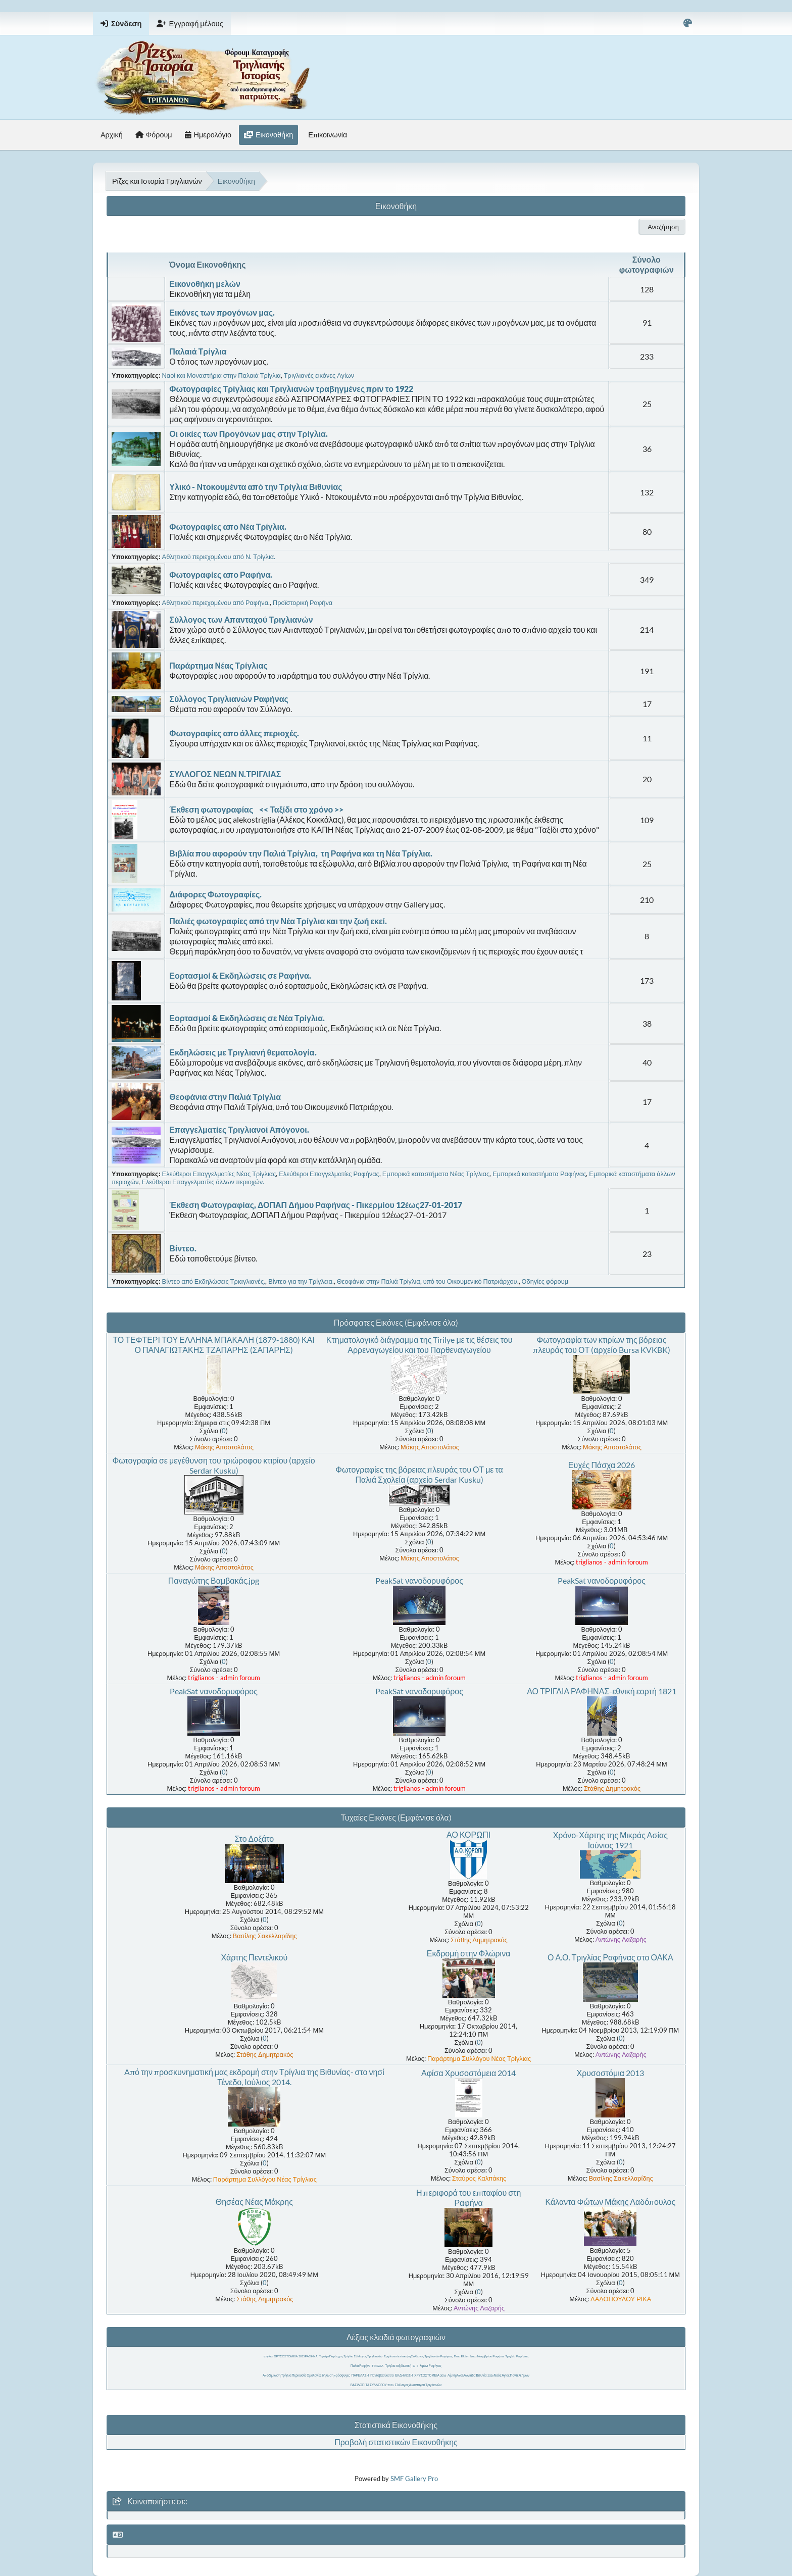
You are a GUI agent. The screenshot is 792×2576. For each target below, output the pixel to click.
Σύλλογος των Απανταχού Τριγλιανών (241, 619)
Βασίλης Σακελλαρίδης (265, 1936)
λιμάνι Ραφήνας (430, 2365)
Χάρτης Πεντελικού (254, 1957)
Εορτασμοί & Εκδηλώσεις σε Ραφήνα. (240, 975)
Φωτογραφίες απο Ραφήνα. (220, 574)
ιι (417, 2365)
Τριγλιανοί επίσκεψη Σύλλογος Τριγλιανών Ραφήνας (418, 2356)
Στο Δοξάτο (254, 1838)
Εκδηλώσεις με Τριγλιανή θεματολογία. (242, 1052)
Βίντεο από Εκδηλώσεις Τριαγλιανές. (214, 1281)
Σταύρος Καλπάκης (479, 2178)
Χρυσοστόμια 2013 (610, 2073)
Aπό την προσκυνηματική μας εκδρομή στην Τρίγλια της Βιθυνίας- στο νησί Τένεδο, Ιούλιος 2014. (254, 2077)
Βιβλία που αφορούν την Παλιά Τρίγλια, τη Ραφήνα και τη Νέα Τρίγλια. (300, 853)
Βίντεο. (182, 1248)
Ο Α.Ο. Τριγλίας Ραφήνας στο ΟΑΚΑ (610, 1957)
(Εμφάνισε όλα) (432, 1322)
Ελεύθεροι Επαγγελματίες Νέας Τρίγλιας (219, 1174)
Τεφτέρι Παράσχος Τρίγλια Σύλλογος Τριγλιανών (350, 2356)
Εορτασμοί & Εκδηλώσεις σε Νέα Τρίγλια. (247, 1018)
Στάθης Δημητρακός (612, 1788)
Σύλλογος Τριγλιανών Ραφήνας (228, 698)
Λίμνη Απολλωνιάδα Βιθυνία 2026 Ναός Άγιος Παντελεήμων (488, 2375)
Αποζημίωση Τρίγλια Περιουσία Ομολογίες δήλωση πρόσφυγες (306, 2375)
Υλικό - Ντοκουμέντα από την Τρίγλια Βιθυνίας (255, 486)
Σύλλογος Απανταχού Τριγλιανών (418, 2385)
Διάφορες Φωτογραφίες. (215, 894)
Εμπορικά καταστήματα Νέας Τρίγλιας (435, 1174)
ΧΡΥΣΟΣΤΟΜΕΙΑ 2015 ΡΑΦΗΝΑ (296, 2356)
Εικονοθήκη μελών (204, 283)
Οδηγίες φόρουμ (545, 1281)
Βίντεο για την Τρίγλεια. (301, 1281)
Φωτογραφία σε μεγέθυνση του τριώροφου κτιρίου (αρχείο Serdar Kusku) (213, 1465)
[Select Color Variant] (687, 23)
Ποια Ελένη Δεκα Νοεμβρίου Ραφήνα (479, 2356)
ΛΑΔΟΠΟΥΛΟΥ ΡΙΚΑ (620, 2299)
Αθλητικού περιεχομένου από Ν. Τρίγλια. (219, 556)
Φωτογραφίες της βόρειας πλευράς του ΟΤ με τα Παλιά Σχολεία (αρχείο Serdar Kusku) (419, 1474)
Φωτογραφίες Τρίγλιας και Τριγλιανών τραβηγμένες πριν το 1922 (291, 388)
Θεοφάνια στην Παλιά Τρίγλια (225, 1096)
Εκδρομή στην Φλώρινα (469, 1953)
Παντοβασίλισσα (381, 2375)
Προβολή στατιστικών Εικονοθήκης (396, 2442)
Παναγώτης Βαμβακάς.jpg (214, 1580)
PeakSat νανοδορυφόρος (419, 1580)
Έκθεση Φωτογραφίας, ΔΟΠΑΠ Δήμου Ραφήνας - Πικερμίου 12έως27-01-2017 (315, 1204)
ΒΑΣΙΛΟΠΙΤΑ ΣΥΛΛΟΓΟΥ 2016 (372, 2385)
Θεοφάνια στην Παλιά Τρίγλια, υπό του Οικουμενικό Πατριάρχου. (428, 1281)
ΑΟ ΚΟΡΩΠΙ (468, 1834)
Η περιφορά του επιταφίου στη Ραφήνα (468, 2197)
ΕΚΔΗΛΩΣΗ (404, 2375)
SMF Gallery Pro (414, 2478)
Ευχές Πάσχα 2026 (601, 1465)
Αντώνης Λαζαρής (621, 1939)
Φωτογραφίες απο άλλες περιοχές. (234, 733)
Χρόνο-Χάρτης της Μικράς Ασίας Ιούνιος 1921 (610, 1840)
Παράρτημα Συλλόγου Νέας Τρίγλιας (479, 2058)
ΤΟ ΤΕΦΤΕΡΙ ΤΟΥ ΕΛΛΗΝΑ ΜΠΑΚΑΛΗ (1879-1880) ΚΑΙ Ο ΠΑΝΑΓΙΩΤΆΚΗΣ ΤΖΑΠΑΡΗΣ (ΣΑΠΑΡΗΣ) (214, 1344)
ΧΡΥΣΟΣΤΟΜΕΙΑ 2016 (430, 2375)
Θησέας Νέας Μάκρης (254, 2201)
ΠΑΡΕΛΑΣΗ (360, 2375)
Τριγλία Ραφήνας (516, 2356)
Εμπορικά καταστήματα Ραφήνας (539, 1174)
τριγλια (268, 2356)
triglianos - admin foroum (612, 1562)
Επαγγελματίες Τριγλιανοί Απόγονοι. (239, 1129)
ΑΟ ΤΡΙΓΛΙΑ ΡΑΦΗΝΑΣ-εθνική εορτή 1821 (601, 1691)
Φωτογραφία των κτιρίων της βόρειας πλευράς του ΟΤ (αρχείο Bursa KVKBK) (601, 1344)
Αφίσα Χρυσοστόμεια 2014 (468, 2073)
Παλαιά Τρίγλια (197, 351)
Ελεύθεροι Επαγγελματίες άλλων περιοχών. (202, 1182)
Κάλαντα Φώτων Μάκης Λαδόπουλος (610, 2201)
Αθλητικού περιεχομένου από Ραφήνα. (216, 602)
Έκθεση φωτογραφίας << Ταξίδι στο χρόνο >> (256, 809)
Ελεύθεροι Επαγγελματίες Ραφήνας (329, 1174)
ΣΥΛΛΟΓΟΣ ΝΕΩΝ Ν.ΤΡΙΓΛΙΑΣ (225, 774)
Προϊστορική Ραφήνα (302, 602)
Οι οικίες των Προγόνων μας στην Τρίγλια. (248, 433)
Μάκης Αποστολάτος (224, 1447)
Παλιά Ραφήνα (360, 2365)
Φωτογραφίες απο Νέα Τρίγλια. (227, 526)
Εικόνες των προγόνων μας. (222, 312)
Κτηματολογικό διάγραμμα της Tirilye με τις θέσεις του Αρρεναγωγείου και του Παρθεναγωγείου (419, 1344)
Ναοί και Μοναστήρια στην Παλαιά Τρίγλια (221, 375)
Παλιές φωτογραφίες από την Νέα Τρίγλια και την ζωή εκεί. (278, 921)
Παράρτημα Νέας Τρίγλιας (218, 665)
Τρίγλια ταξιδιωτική (398, 2365)
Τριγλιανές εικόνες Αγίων (319, 375)
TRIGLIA (377, 2365)
